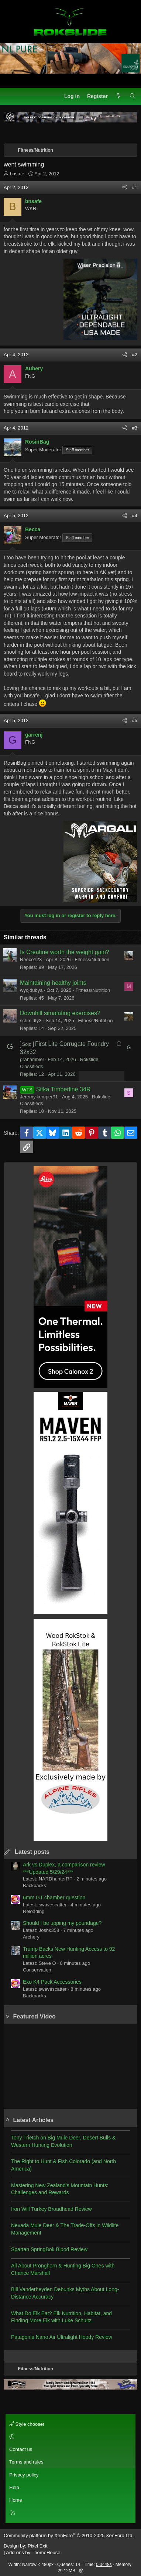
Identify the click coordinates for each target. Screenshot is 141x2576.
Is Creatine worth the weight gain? (64, 952)
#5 (134, 720)
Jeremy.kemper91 (39, 1097)
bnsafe (17, 173)
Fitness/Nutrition (92, 959)
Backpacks (34, 1885)
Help (14, 2487)
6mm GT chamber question (54, 1897)
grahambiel (32, 1059)
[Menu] (9, 96)
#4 (134, 515)
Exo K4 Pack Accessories (52, 1982)
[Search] (132, 96)
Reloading (34, 1911)
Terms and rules (26, 2462)
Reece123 (31, 959)
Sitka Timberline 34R (63, 1089)
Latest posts (32, 1852)
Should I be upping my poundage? (62, 1923)
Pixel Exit (37, 2546)
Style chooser (26, 2424)
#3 (134, 428)
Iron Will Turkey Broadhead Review (51, 2209)
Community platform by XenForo (69, 2535)
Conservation (37, 1970)
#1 (134, 187)
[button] (69, 2437)
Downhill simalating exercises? (60, 1013)
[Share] (125, 187)
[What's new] (118, 96)
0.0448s (104, 2564)
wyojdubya (31, 990)
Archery (31, 1937)
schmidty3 (31, 1020)
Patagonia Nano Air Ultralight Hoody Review (61, 2337)
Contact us (20, 2449)
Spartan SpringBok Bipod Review (49, 2249)
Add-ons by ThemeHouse (33, 2552)
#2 (134, 354)
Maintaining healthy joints (53, 983)
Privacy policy (23, 2475)
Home (15, 2500)
